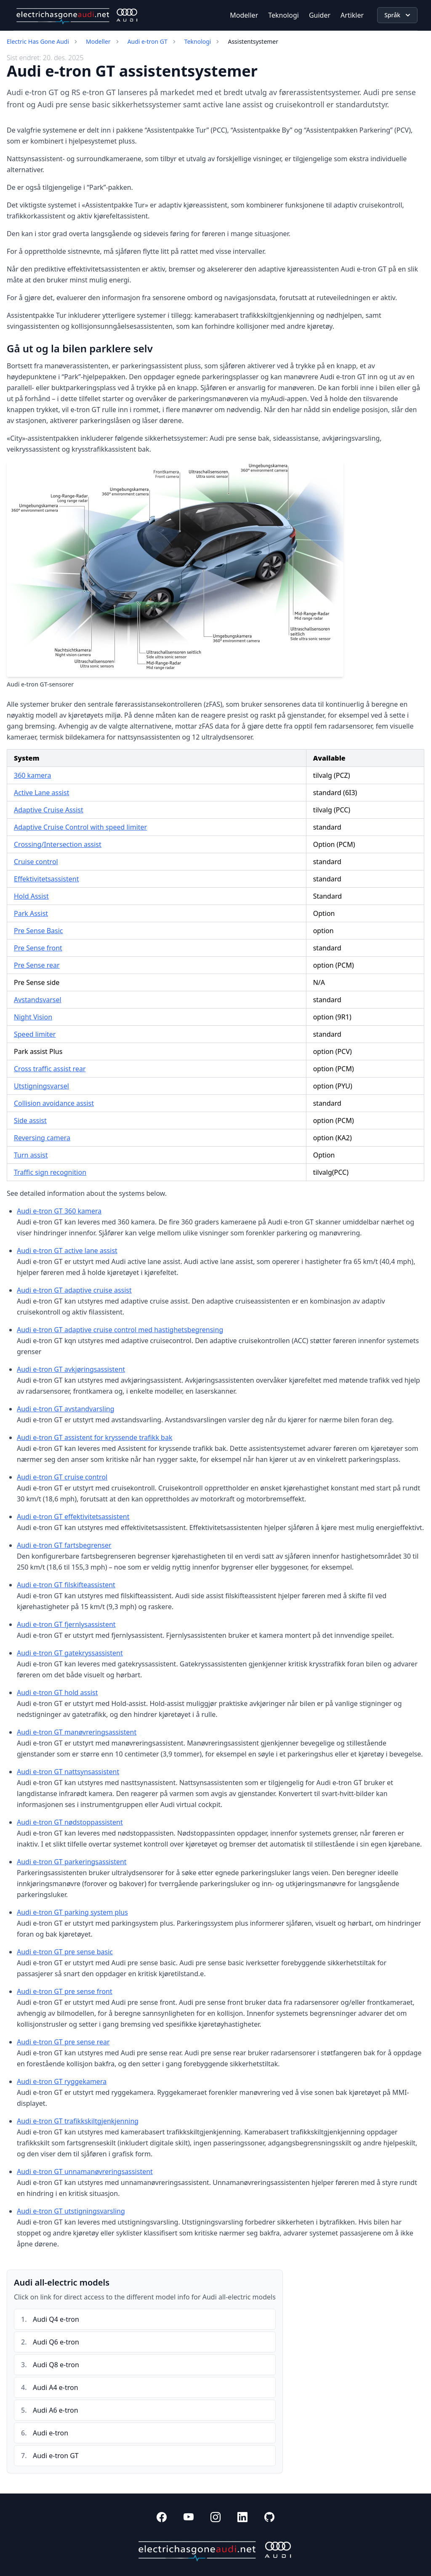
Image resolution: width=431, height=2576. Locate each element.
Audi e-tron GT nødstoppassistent (70, 1822)
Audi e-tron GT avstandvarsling (65, 1408)
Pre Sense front (38, 948)
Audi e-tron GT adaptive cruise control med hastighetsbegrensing (120, 1329)
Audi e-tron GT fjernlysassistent (66, 1624)
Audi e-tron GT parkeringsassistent (72, 1861)
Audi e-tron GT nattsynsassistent (68, 1771)
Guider (319, 15)
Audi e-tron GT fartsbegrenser (64, 1545)
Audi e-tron (50, 2433)
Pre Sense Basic (38, 930)
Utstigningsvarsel (41, 1086)
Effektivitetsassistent (46, 879)
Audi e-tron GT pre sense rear (63, 2041)
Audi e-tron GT (148, 41)
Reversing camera (42, 1137)
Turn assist (31, 1155)
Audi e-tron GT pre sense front (64, 1991)
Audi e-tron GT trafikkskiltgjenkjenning (77, 2121)
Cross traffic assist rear (50, 1068)
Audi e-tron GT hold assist (57, 1692)
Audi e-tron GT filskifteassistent (66, 1584)
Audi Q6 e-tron (56, 2342)
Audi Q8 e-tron (56, 2364)
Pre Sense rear (37, 965)
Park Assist (31, 913)
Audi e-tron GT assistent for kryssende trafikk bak (94, 1437)
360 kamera (32, 775)
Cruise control (36, 861)
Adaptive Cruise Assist (48, 809)
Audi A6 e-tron (55, 2410)
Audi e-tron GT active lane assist (67, 1250)
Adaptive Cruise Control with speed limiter (80, 827)
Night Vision (33, 1017)
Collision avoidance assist (54, 1103)
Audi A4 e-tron (55, 2387)
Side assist (30, 1120)
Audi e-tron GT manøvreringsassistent (76, 1732)
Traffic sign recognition (50, 1172)
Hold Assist (31, 896)
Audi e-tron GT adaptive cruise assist (74, 1290)
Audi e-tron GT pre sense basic (65, 1951)
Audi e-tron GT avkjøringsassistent (71, 1369)
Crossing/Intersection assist (57, 844)
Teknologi (283, 15)
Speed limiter (35, 1034)
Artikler (352, 15)
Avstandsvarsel (37, 999)
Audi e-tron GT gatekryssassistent (70, 1653)
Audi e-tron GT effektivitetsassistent (73, 1516)
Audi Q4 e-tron (56, 2319)
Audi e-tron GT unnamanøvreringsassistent (85, 2171)
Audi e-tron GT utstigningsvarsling (71, 2211)
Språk (398, 15)
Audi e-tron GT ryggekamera (61, 2081)
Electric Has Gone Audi (38, 41)
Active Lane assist (41, 792)
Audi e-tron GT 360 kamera (59, 1211)
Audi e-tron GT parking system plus (72, 1912)
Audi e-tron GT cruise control (62, 1477)
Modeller (244, 15)
